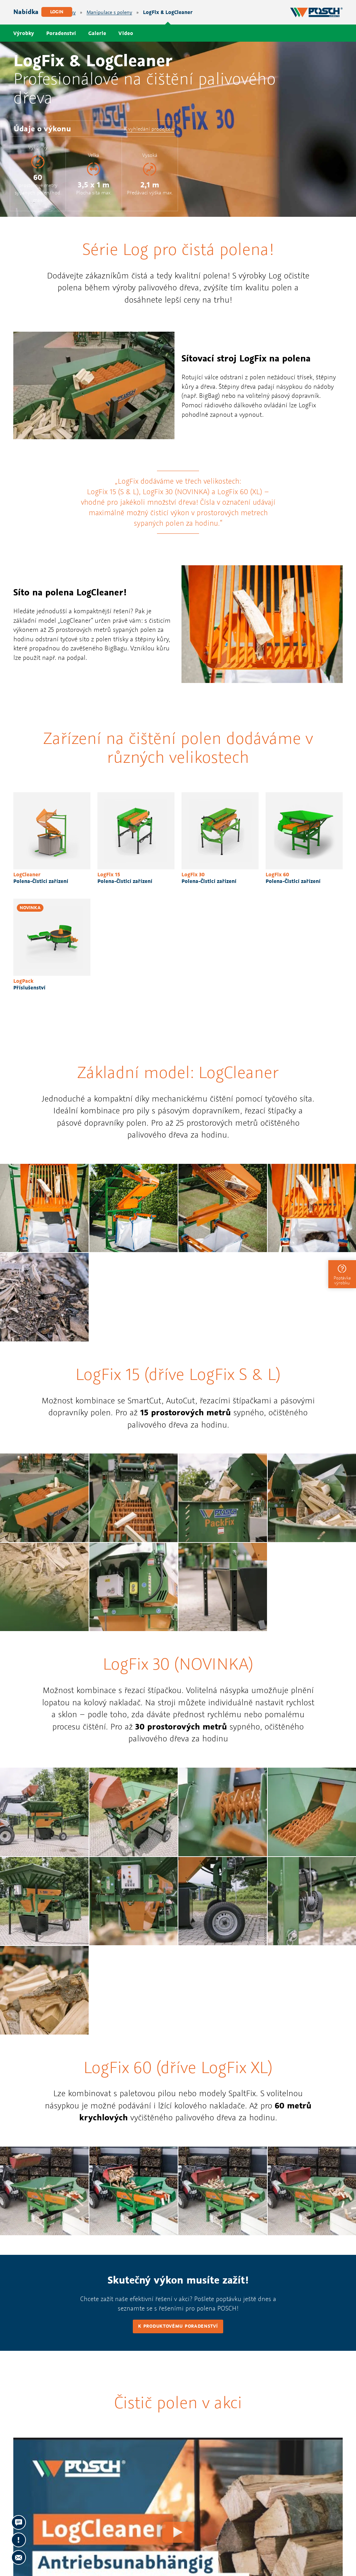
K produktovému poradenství (178, 2326)
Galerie (97, 33)
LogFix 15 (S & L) (113, 491)
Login (56, 12)
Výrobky (23, 33)
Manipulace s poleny (109, 12)
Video (125, 33)
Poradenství (61, 33)
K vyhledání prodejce (147, 128)
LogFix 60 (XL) (239, 491)
